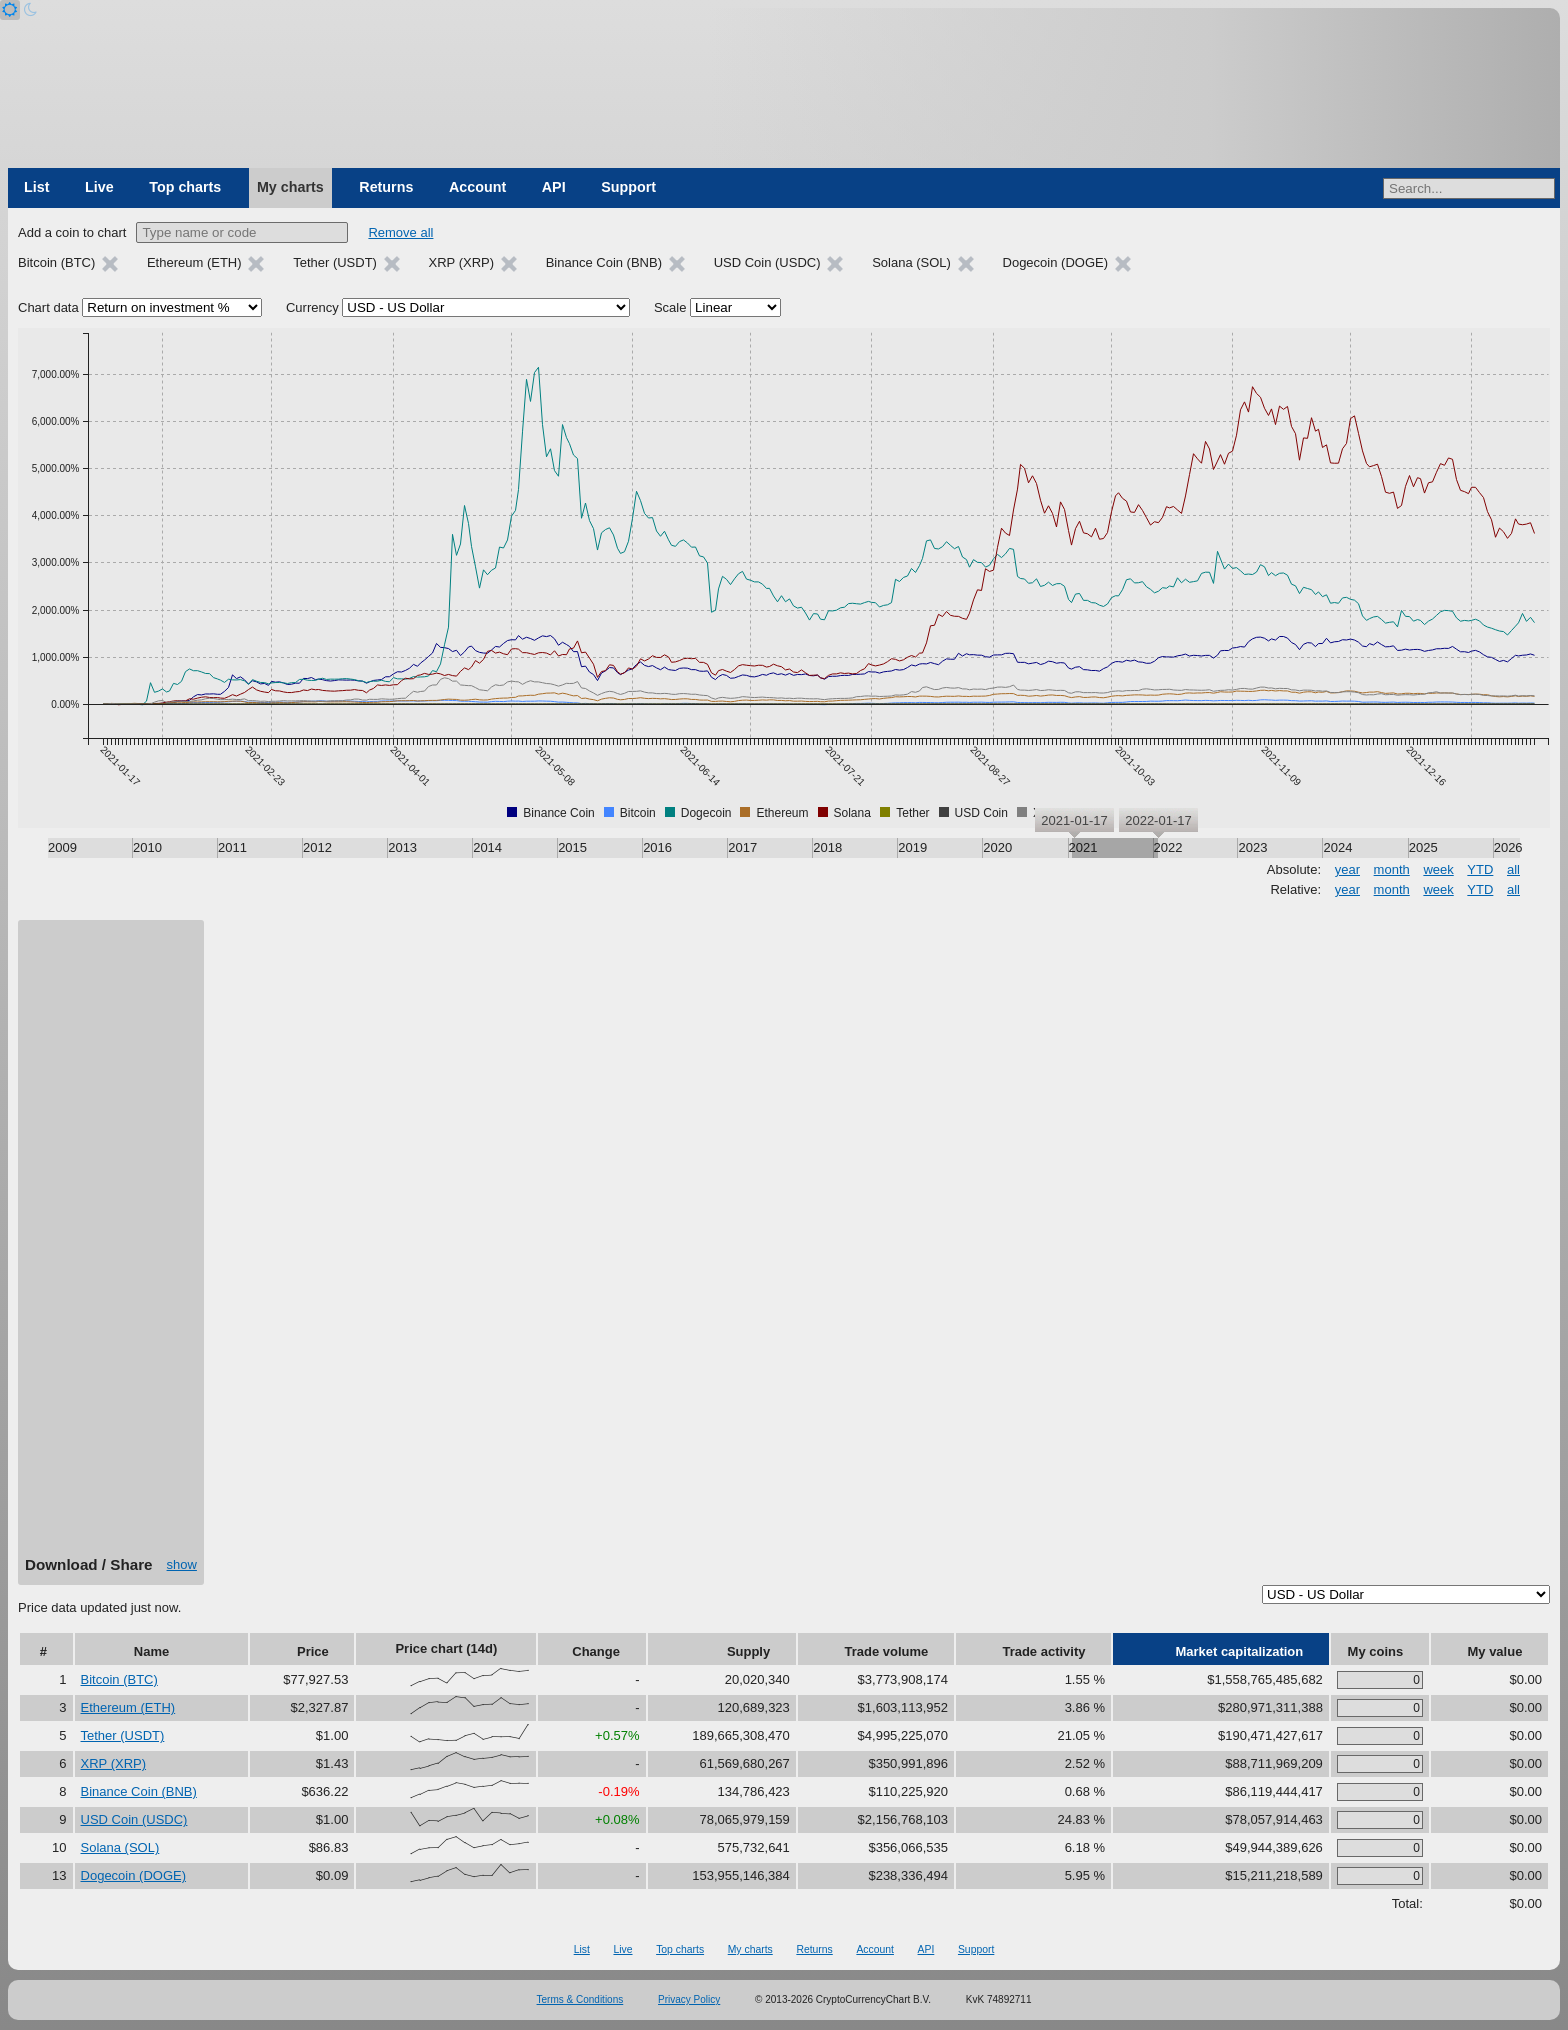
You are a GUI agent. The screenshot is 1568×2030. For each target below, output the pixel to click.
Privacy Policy (689, 1999)
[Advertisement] (111, 1245)
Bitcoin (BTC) (119, 1679)
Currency (312, 307)
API (554, 187)
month (1392, 869)
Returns (386, 187)
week (1438, 869)
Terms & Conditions (580, 1999)
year (1347, 869)
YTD (1480, 869)
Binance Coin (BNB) (139, 1791)
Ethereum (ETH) (128, 1707)
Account (477, 187)
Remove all (400, 232)
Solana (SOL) (120, 1847)
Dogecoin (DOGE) (133, 1875)
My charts (290, 187)
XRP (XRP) (114, 1763)
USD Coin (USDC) (134, 1819)
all (1513, 869)
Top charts (185, 187)
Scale (670, 307)
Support (628, 187)
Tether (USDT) (123, 1735)
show (182, 1564)
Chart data (48, 307)
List (36, 187)
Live (99, 187)
